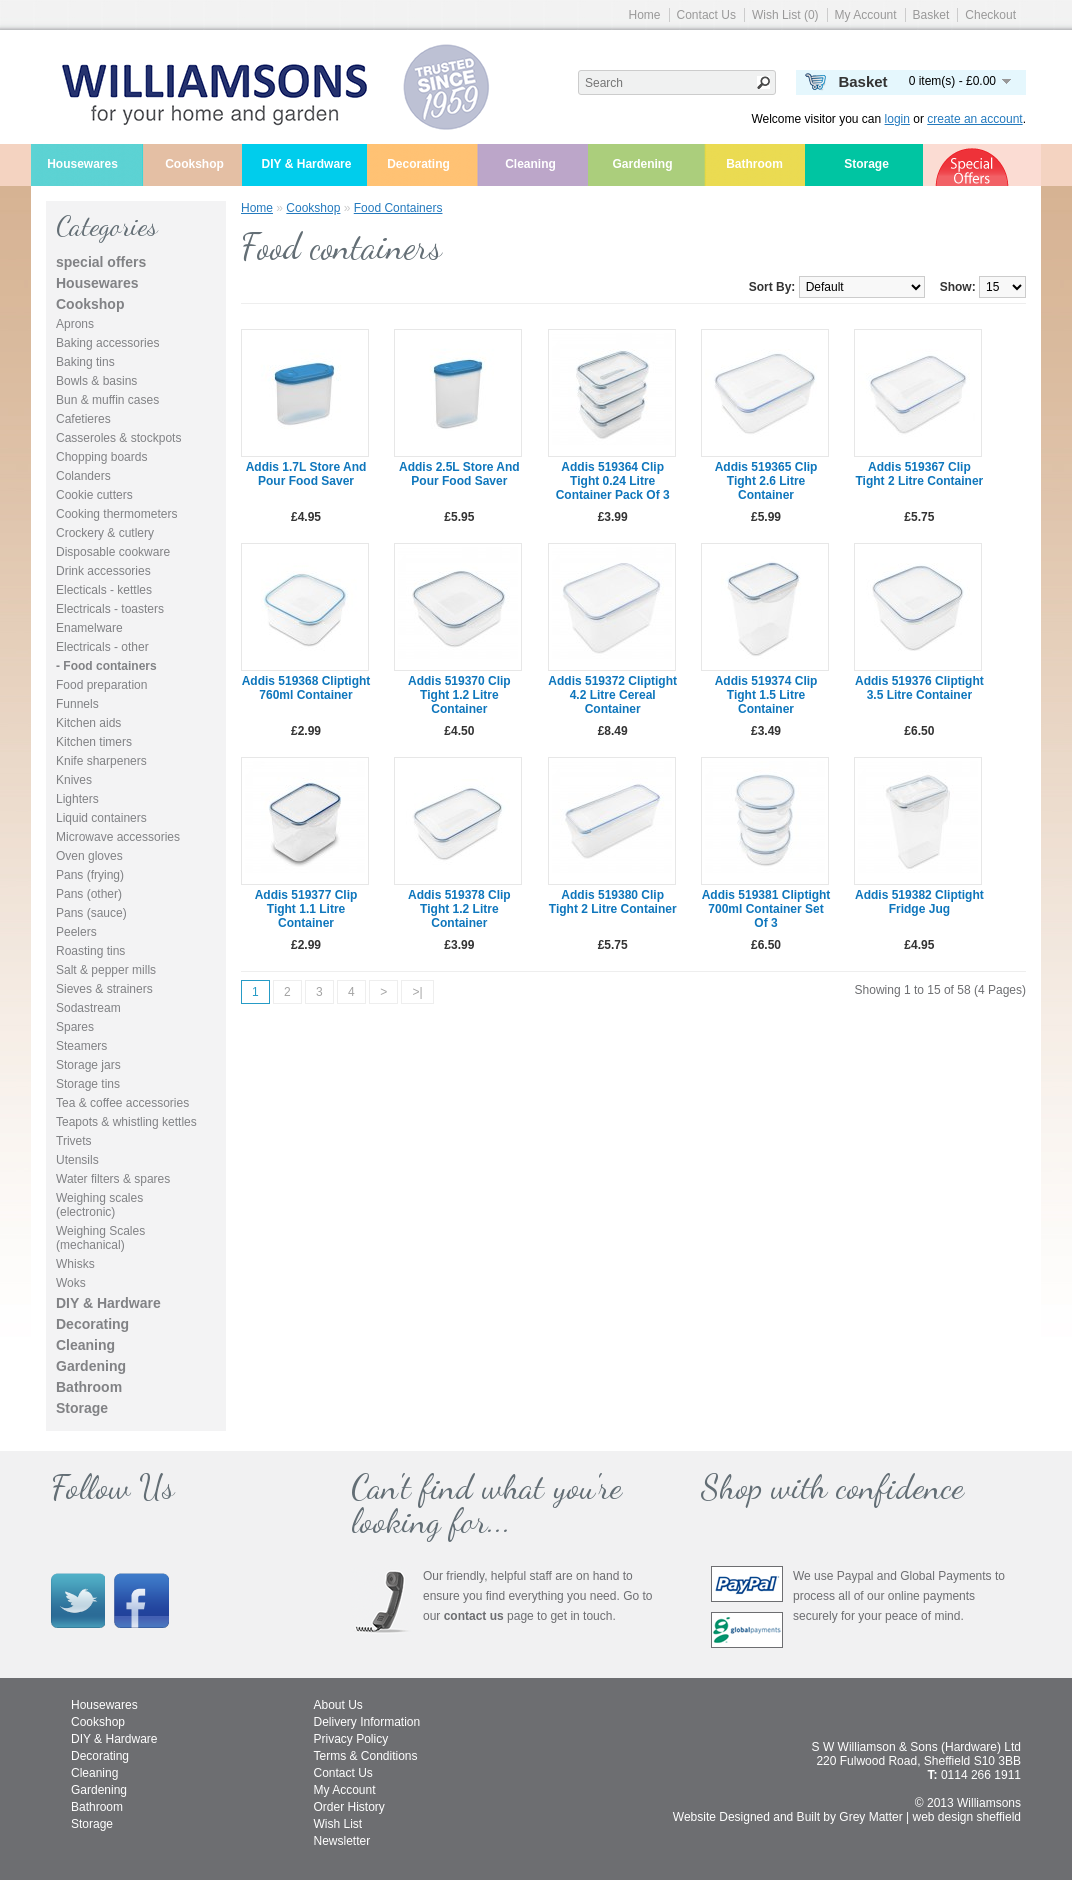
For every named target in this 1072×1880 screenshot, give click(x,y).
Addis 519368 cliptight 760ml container (306, 688)
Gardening (642, 164)
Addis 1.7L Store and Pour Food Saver (306, 474)
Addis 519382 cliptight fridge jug (919, 902)
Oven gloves (89, 856)
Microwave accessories (118, 837)
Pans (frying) (90, 875)
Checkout (990, 15)
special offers (101, 262)
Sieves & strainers (104, 989)
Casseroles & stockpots (118, 438)
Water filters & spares (113, 1179)
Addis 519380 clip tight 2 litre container (613, 902)
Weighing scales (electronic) (99, 1205)
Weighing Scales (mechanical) (100, 1238)
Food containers (398, 208)
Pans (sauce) (91, 913)
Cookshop (194, 164)
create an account (974, 119)
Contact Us (706, 15)
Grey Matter (870, 1817)
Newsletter (342, 1841)
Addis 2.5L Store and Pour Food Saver (459, 474)
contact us (474, 1616)
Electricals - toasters (110, 609)
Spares (75, 1027)
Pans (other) (89, 894)
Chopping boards (101, 457)
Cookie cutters (94, 495)
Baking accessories (107, 343)
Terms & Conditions (366, 1756)
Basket (931, 15)
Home (645, 15)
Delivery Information (367, 1722)
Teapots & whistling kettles (126, 1122)
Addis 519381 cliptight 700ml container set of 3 (766, 909)
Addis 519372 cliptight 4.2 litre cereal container (612, 695)
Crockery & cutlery (105, 533)
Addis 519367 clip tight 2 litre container (919, 474)
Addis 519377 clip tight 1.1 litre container (306, 909)
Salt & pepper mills (106, 970)
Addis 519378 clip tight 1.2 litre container (459, 909)
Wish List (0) (785, 15)
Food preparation (101, 685)
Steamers (81, 1046)
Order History (349, 1807)
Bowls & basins (96, 381)
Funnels (77, 704)
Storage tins (88, 1084)
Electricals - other (102, 647)
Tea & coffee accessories (122, 1103)
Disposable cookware (113, 552)
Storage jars (88, 1065)
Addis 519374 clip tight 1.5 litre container (766, 695)
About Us (338, 1705)
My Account (866, 15)
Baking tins (85, 362)
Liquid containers (101, 818)
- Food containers (106, 666)
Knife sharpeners (101, 761)
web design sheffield (966, 1817)
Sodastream (88, 1008)
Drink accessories (103, 571)
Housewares (82, 164)
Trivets (74, 1141)
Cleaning (530, 164)
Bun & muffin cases (107, 400)
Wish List (338, 1824)
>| (417, 992)
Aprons (75, 324)
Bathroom (754, 164)
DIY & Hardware (307, 164)
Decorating (418, 164)
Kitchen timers (94, 742)
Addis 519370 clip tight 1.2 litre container (459, 695)
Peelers (76, 932)
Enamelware (89, 628)
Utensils (77, 1160)
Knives (74, 780)
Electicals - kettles (104, 590)
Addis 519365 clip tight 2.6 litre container (766, 481)
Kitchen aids (88, 723)
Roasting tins (90, 951)
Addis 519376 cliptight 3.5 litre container (919, 688)
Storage (866, 164)
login (897, 119)
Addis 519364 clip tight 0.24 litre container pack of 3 (613, 481)
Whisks (75, 1264)
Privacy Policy (351, 1739)
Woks (71, 1283)
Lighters (77, 799)
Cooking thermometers (116, 514)
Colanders (83, 476)
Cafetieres (83, 419)
